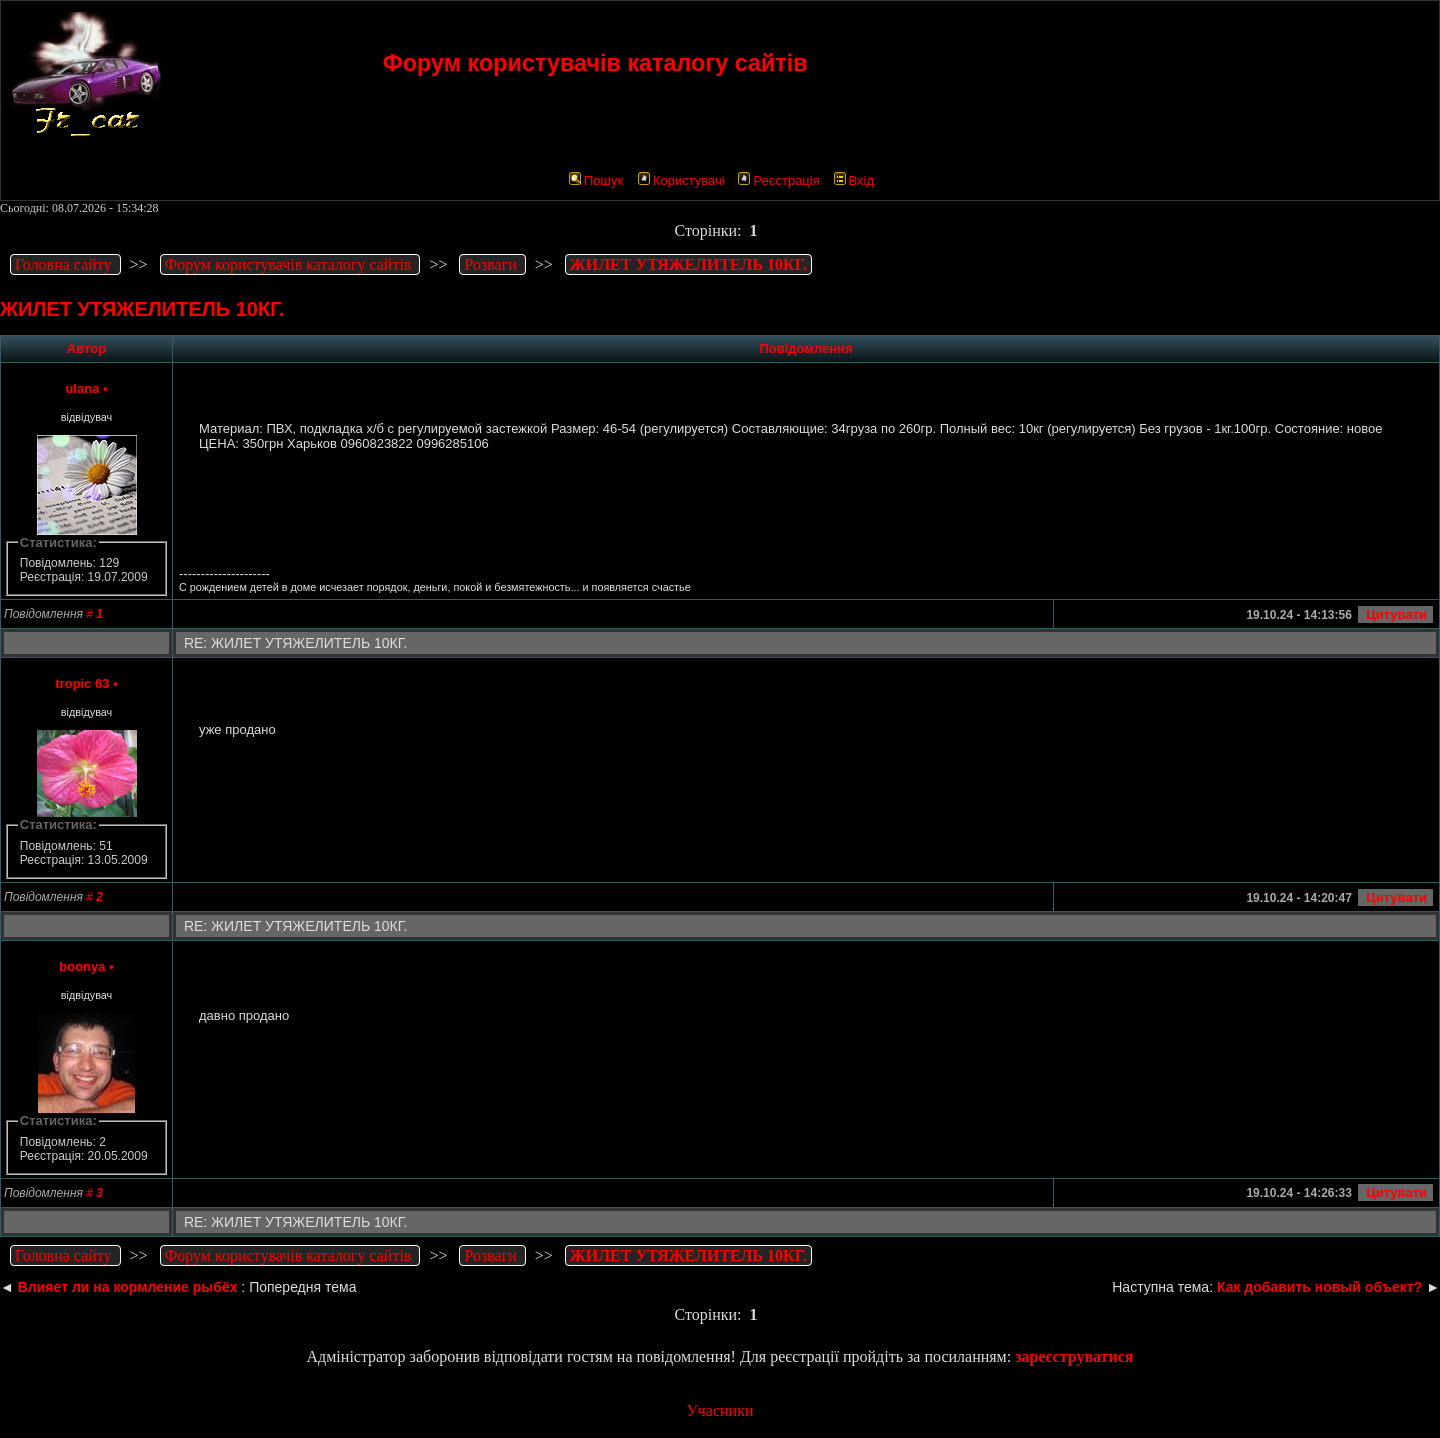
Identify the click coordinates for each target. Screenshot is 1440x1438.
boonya (82, 966)
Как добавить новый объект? (1319, 1287)
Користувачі (681, 180)
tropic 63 (82, 683)
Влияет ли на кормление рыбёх (128, 1287)
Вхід (854, 180)
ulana (82, 388)
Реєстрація (778, 180)
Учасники (719, 1410)
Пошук (596, 180)
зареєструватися (1074, 1356)
